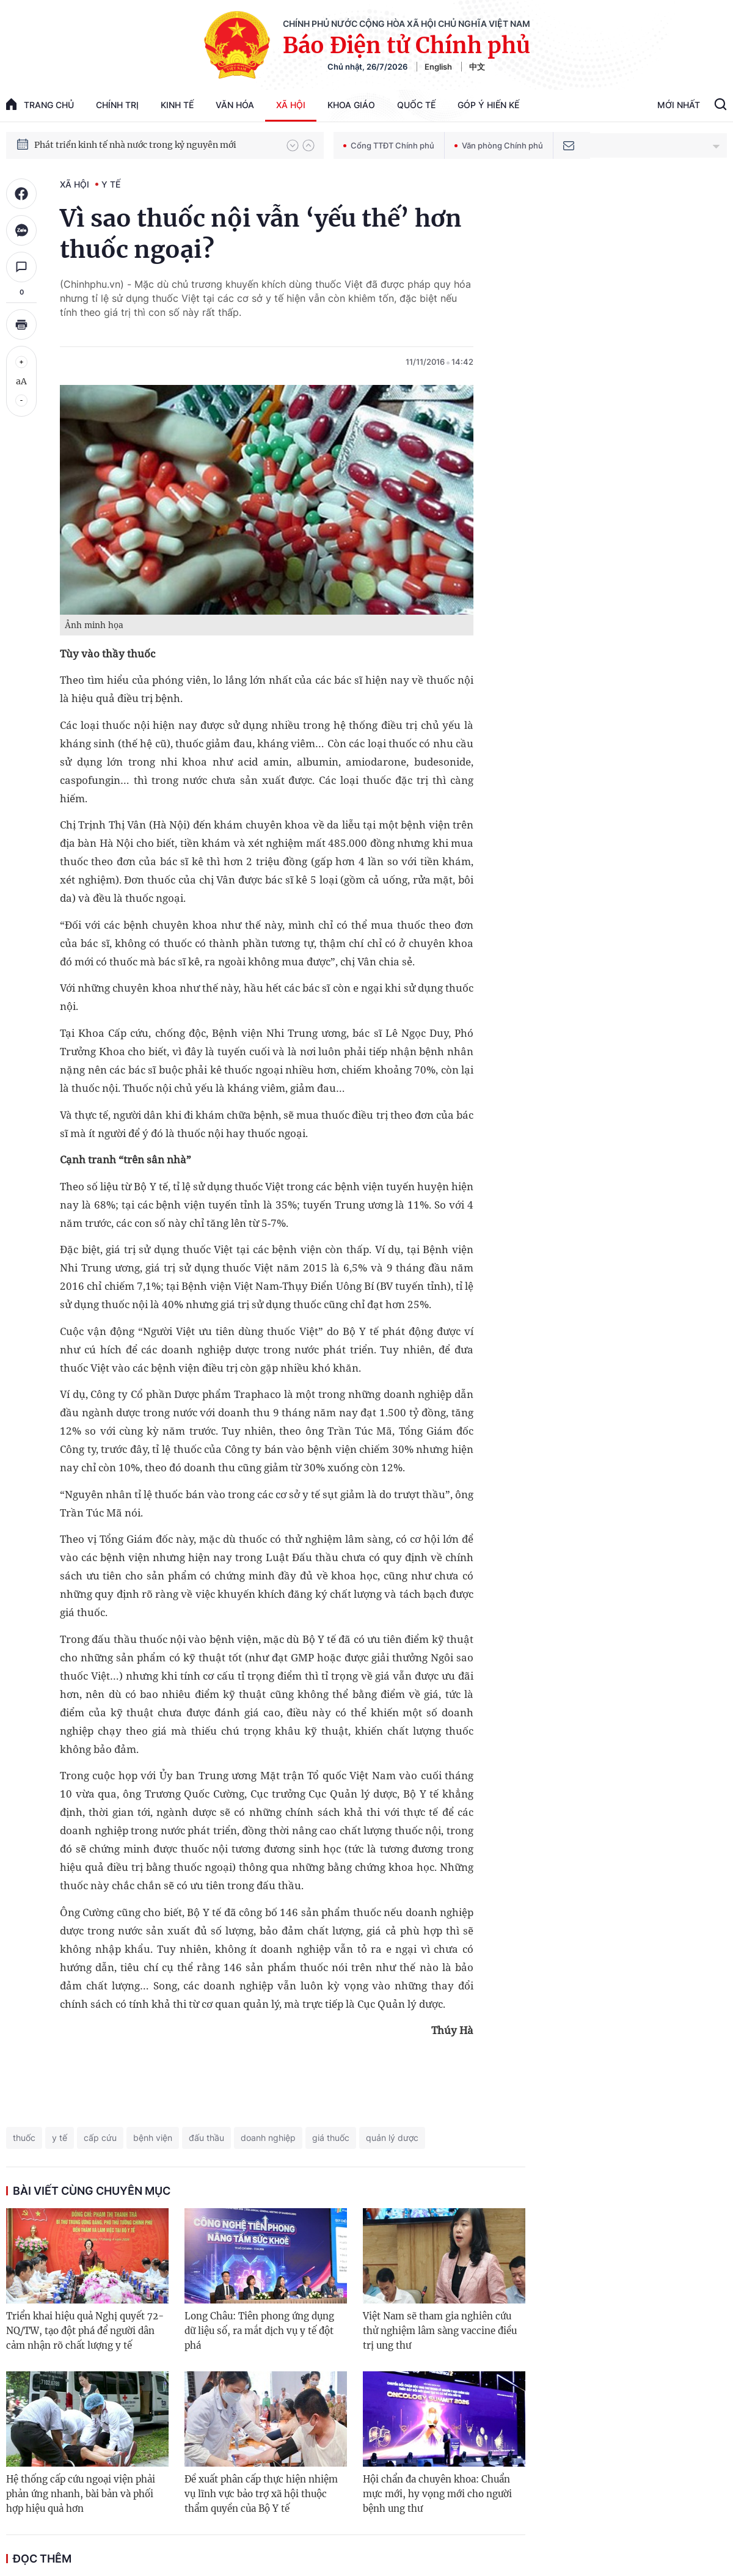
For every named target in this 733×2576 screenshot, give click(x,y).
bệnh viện (152, 2137)
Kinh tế (177, 105)
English (438, 66)
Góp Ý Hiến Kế (488, 105)
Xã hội (290, 105)
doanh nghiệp (268, 2137)
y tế (59, 2137)
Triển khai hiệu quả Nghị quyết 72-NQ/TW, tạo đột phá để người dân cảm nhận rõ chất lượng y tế (85, 2330)
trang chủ (40, 104)
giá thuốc (330, 2137)
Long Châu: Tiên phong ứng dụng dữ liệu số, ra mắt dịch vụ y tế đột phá (259, 2330)
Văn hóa (235, 105)
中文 (477, 66)
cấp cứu (100, 2137)
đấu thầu (206, 2137)
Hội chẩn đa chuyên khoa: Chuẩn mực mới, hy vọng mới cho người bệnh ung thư (437, 2493)
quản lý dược (392, 2137)
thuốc (24, 2137)
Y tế (110, 184)
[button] (292, 145)
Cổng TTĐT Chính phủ (388, 145)
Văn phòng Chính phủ (498, 145)
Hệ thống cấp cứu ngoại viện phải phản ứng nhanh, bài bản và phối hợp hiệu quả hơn (80, 2493)
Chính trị (117, 105)
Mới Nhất (678, 105)
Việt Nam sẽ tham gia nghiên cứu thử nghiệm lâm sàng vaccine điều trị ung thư (440, 2330)
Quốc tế (416, 105)
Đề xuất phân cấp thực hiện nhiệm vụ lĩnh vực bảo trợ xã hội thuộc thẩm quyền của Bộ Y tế (261, 2493)
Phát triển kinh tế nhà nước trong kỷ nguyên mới (135, 144)
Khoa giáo (351, 105)
